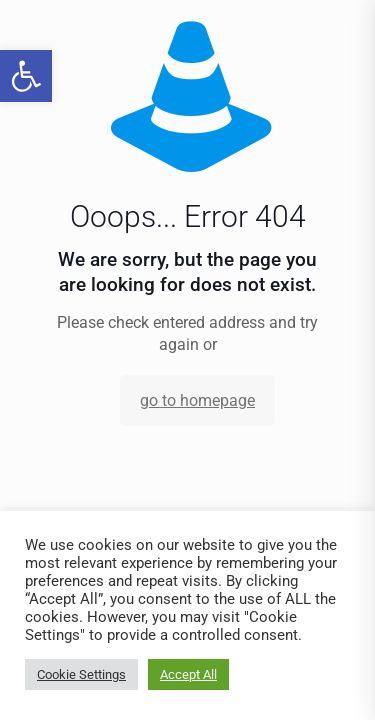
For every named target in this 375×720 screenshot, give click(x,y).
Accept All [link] (188, 674)
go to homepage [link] (197, 400)
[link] (26, 76)
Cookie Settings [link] (81, 674)
